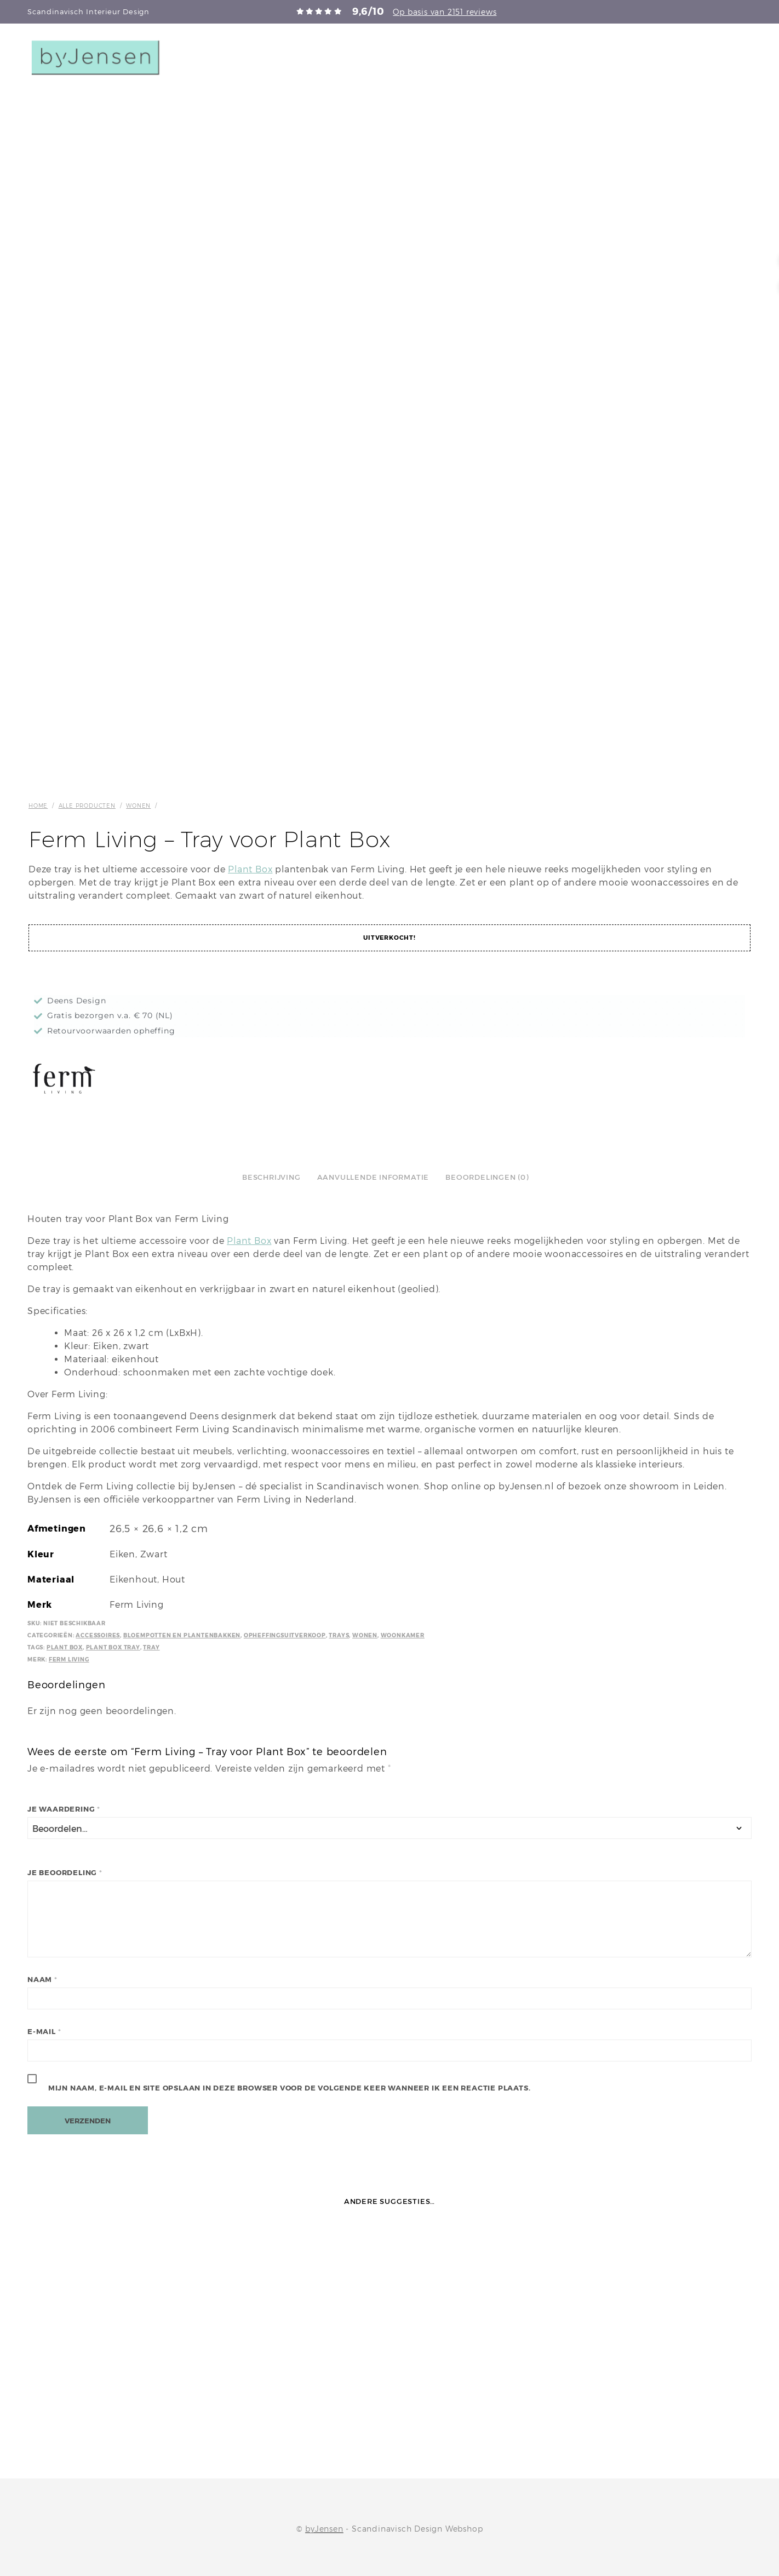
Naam (42, 1979)
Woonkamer (403, 1635)
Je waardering (63, 1809)
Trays (339, 1635)
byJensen (324, 2528)
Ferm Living (69, 1659)
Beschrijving (271, 1177)
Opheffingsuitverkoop (285, 1635)
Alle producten (87, 805)
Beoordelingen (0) (487, 1177)
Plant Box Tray (113, 1647)
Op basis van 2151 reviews (444, 11)
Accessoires (98, 1635)
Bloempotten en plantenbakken (181, 1635)
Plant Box (250, 869)
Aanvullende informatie (373, 1177)
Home (38, 805)
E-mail (44, 2031)
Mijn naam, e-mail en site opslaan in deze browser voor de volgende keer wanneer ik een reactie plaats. (289, 2088)
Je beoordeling (64, 1872)
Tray (151, 1647)
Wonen (138, 805)
